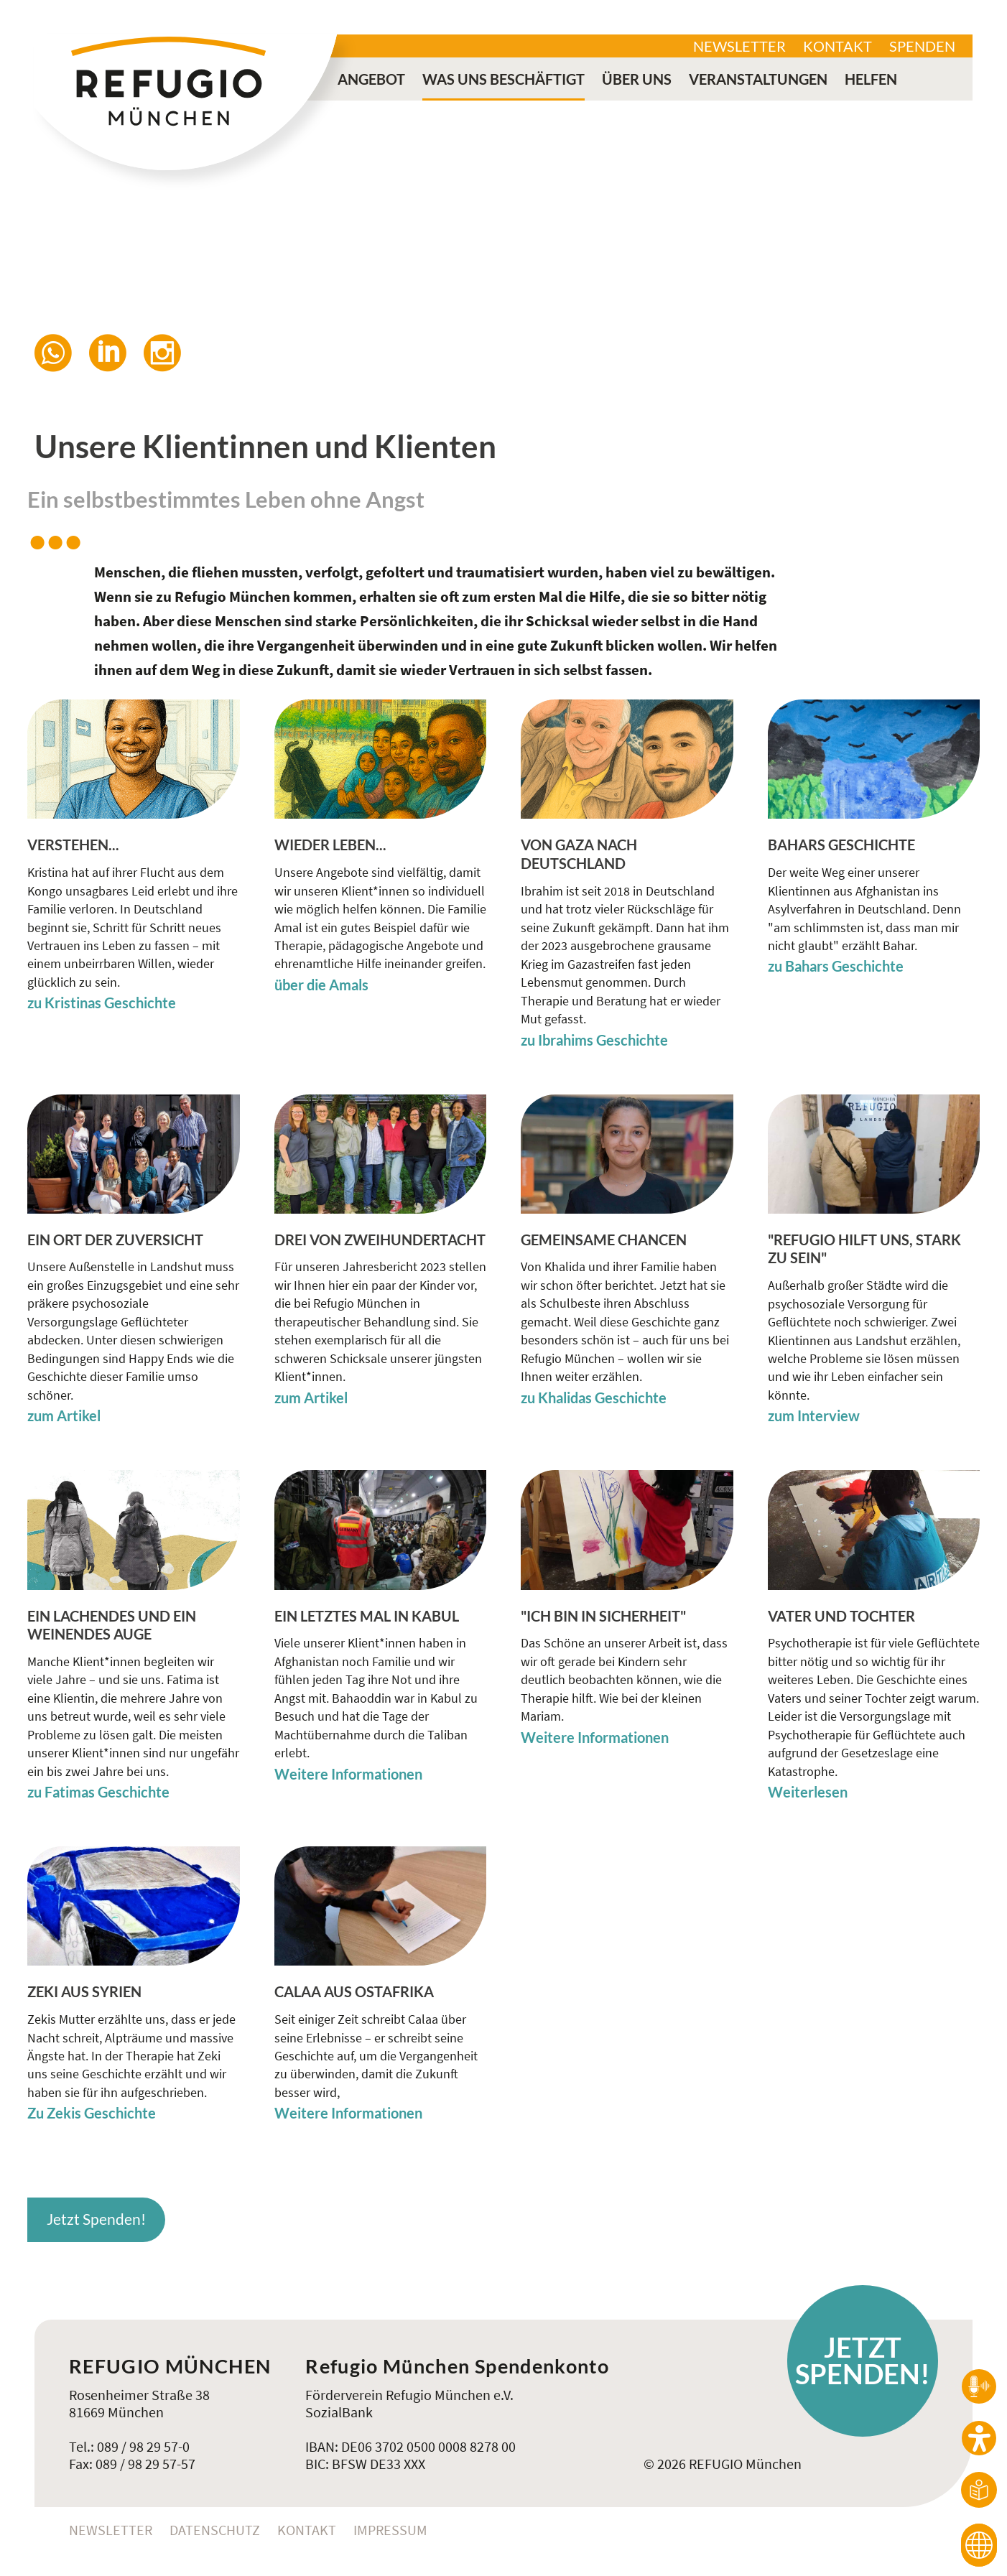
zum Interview (814, 1416)
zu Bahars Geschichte (836, 966)
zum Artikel (64, 1416)
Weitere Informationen (348, 1774)
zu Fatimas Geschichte (98, 1792)
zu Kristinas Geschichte (101, 1003)
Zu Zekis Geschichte (91, 2113)
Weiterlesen (808, 1792)
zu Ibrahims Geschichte (594, 1040)
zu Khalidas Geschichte (594, 1398)
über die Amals (321, 985)
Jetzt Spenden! (96, 2219)
